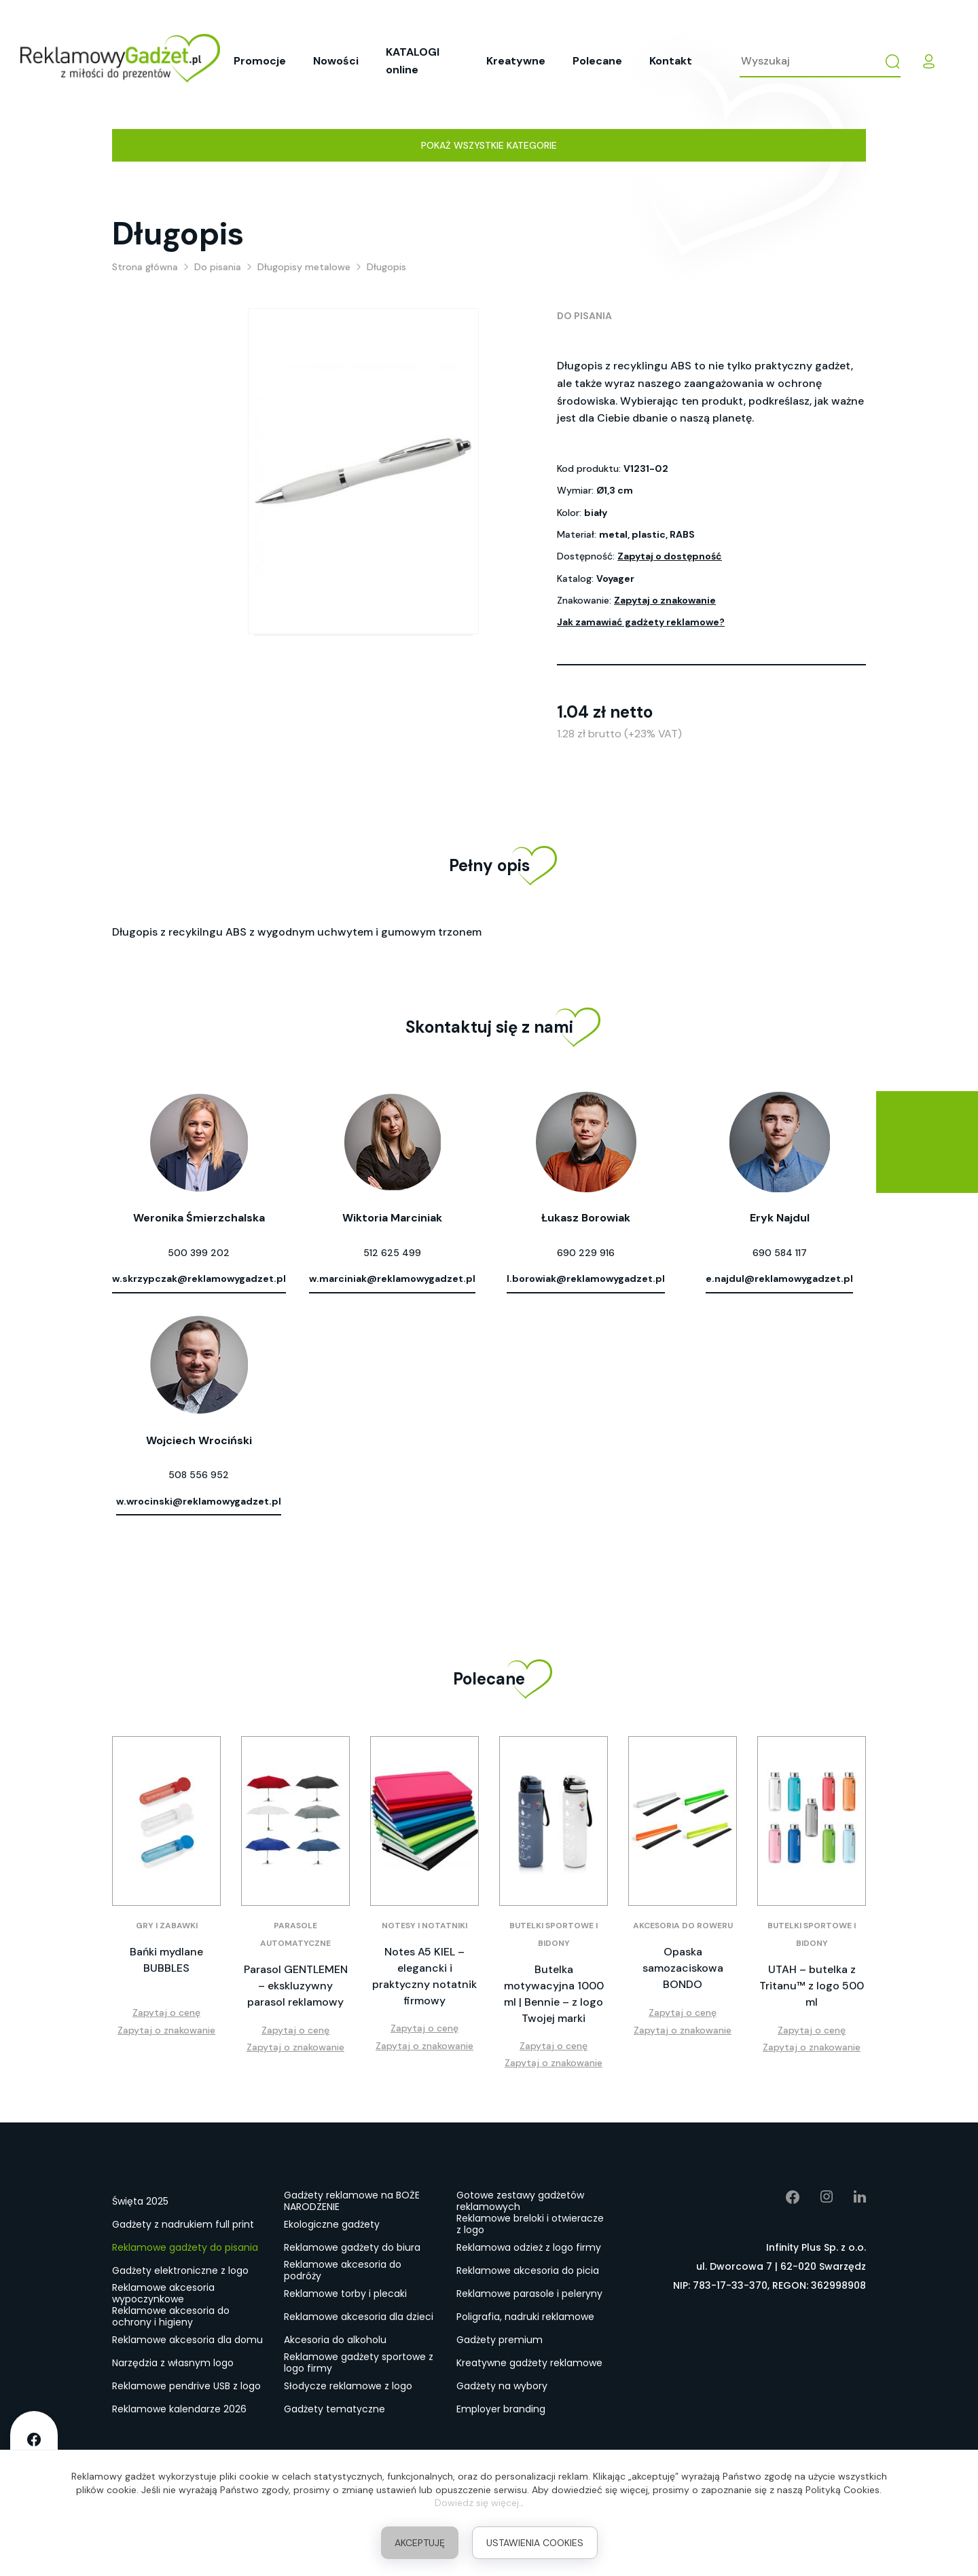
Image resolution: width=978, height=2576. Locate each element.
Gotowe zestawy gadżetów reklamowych (520, 2201)
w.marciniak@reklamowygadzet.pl (392, 1278)
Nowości (336, 61)
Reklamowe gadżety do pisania (185, 2247)
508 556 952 (198, 1475)
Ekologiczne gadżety (332, 2224)
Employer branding (500, 2409)
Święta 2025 (140, 2201)
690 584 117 (780, 1253)
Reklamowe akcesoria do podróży (342, 2271)
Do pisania (584, 316)
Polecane (597, 61)
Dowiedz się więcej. (478, 2503)
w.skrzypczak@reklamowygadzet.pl (199, 1278)
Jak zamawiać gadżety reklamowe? (641, 622)
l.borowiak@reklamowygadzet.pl (586, 1278)
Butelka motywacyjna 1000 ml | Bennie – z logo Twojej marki (554, 1993)
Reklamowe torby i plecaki (345, 2293)
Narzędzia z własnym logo (173, 2363)
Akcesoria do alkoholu (335, 2340)
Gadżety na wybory (501, 2386)
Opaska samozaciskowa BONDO (682, 1968)
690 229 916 (586, 1253)
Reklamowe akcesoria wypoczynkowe (163, 2294)
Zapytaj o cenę (166, 2012)
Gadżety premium (499, 2340)
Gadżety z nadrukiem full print (183, 2224)
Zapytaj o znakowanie (665, 600)
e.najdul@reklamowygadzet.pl (779, 1278)
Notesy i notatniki (424, 1925)
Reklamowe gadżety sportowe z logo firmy (358, 2363)
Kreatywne (515, 61)
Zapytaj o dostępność (669, 556)
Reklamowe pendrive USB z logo (186, 2386)
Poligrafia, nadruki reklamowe (525, 2316)
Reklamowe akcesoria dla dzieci (358, 2316)
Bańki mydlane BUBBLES (166, 1960)
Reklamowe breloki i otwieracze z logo (530, 2225)
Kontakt (670, 61)
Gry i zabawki (167, 1925)
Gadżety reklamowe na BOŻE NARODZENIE (352, 2201)
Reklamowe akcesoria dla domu (187, 2340)
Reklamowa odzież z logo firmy (528, 2247)
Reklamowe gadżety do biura (352, 2247)
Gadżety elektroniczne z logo (180, 2270)
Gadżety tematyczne (334, 2409)
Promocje (260, 61)
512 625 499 (392, 1253)
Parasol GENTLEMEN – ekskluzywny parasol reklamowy (296, 1985)
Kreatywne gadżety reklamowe (529, 2363)
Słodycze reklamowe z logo (348, 2386)
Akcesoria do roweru (683, 1925)
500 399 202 (199, 1253)
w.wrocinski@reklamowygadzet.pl (198, 1501)
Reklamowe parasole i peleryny (529, 2293)
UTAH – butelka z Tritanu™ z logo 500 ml (811, 1985)
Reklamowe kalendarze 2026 (179, 2409)
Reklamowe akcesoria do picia (527, 2270)
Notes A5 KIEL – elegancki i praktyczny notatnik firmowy (424, 1976)
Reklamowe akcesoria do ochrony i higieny (171, 2317)
